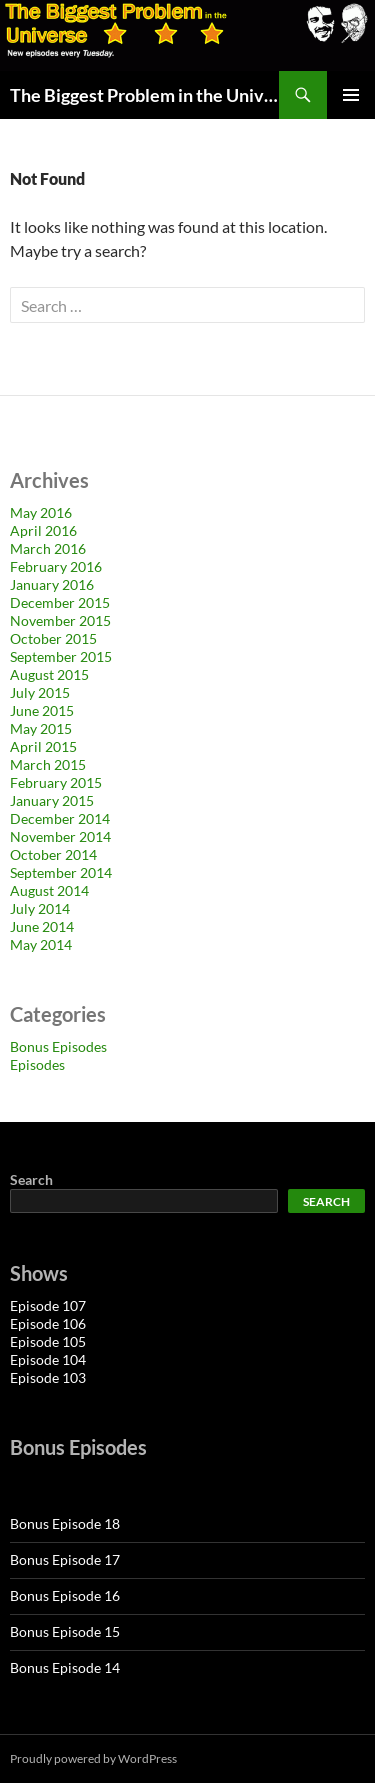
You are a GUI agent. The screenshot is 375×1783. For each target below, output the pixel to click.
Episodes (37, 1064)
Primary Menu (351, 95)
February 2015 (56, 782)
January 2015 (52, 800)
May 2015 (41, 728)
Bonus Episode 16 (65, 1595)
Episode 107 (48, 1305)
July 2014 (40, 908)
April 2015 (43, 746)
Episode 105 (48, 1341)
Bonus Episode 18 (65, 1523)
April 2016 (43, 530)
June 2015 (42, 710)
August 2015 (49, 674)
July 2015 (40, 692)
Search (31, 1179)
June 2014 (42, 926)
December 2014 (60, 818)
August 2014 (49, 890)
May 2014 (41, 944)
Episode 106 (48, 1323)
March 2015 (48, 764)
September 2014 (61, 872)
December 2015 (60, 602)
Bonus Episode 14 (65, 1667)
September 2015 (61, 656)
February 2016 (56, 566)
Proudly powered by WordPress (93, 1758)
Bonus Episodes (58, 1046)
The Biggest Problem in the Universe (144, 95)
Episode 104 (48, 1359)
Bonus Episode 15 (65, 1631)
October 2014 (53, 854)
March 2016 (48, 548)
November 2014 (60, 836)
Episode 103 (48, 1377)
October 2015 (53, 638)
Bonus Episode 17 (65, 1559)
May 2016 (41, 512)
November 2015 (60, 620)
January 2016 (52, 584)
